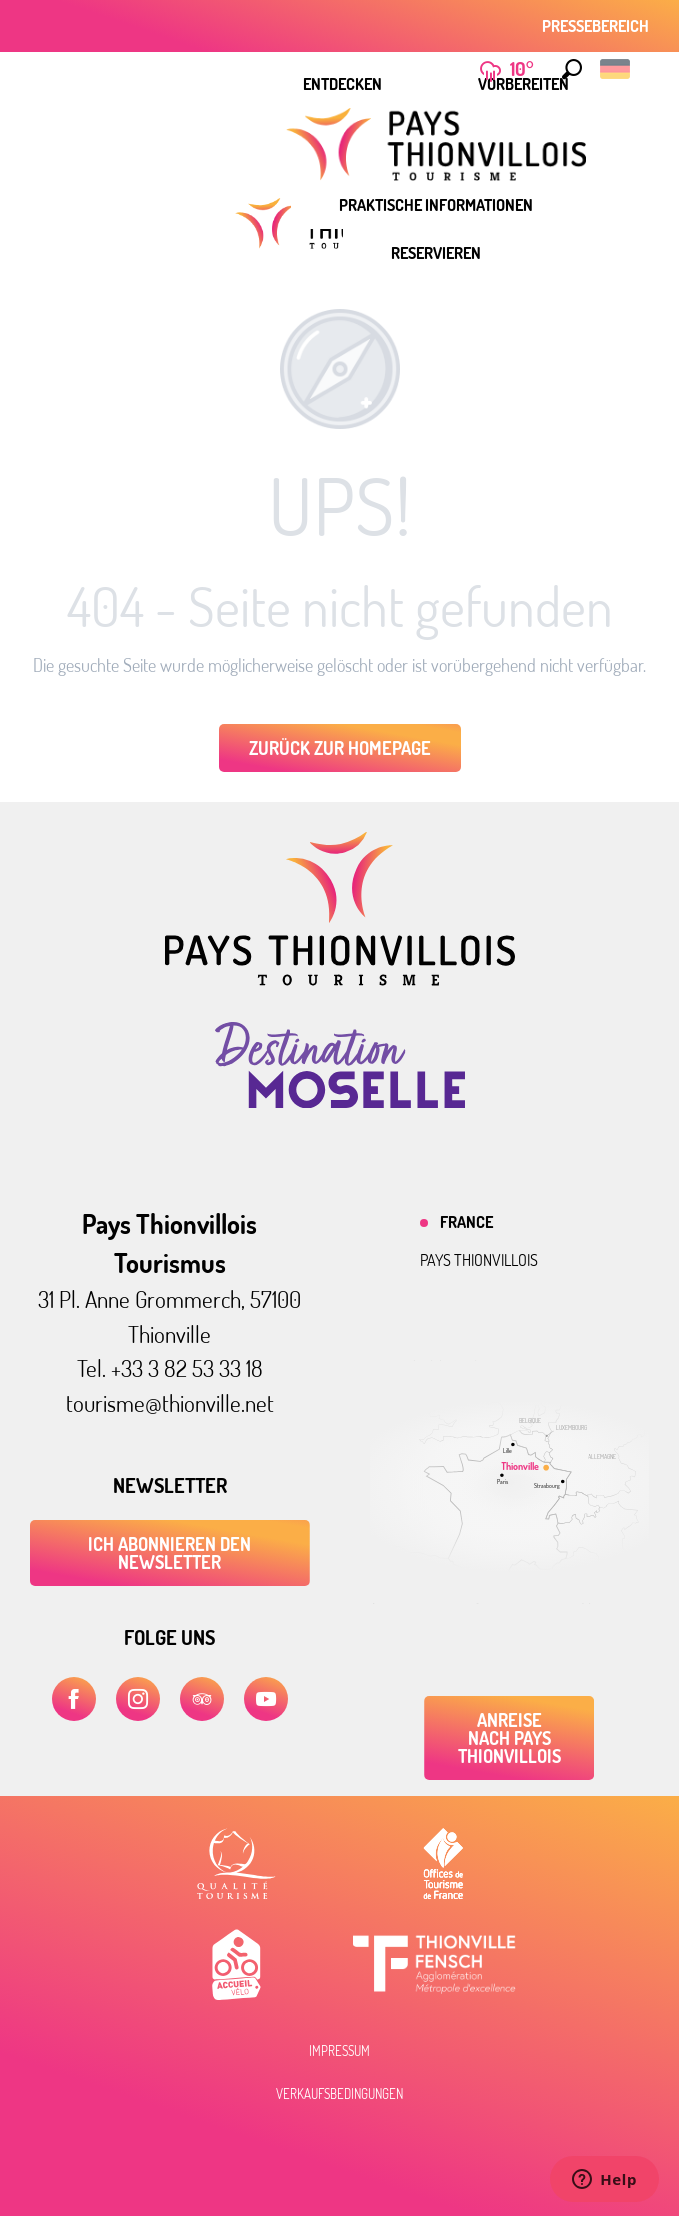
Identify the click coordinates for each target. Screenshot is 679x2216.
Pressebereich (595, 26)
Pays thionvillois (479, 1260)
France (466, 1222)
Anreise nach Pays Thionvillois (509, 1738)
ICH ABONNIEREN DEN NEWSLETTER (169, 1553)
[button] (572, 69)
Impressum (339, 2051)
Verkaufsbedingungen (339, 2094)
